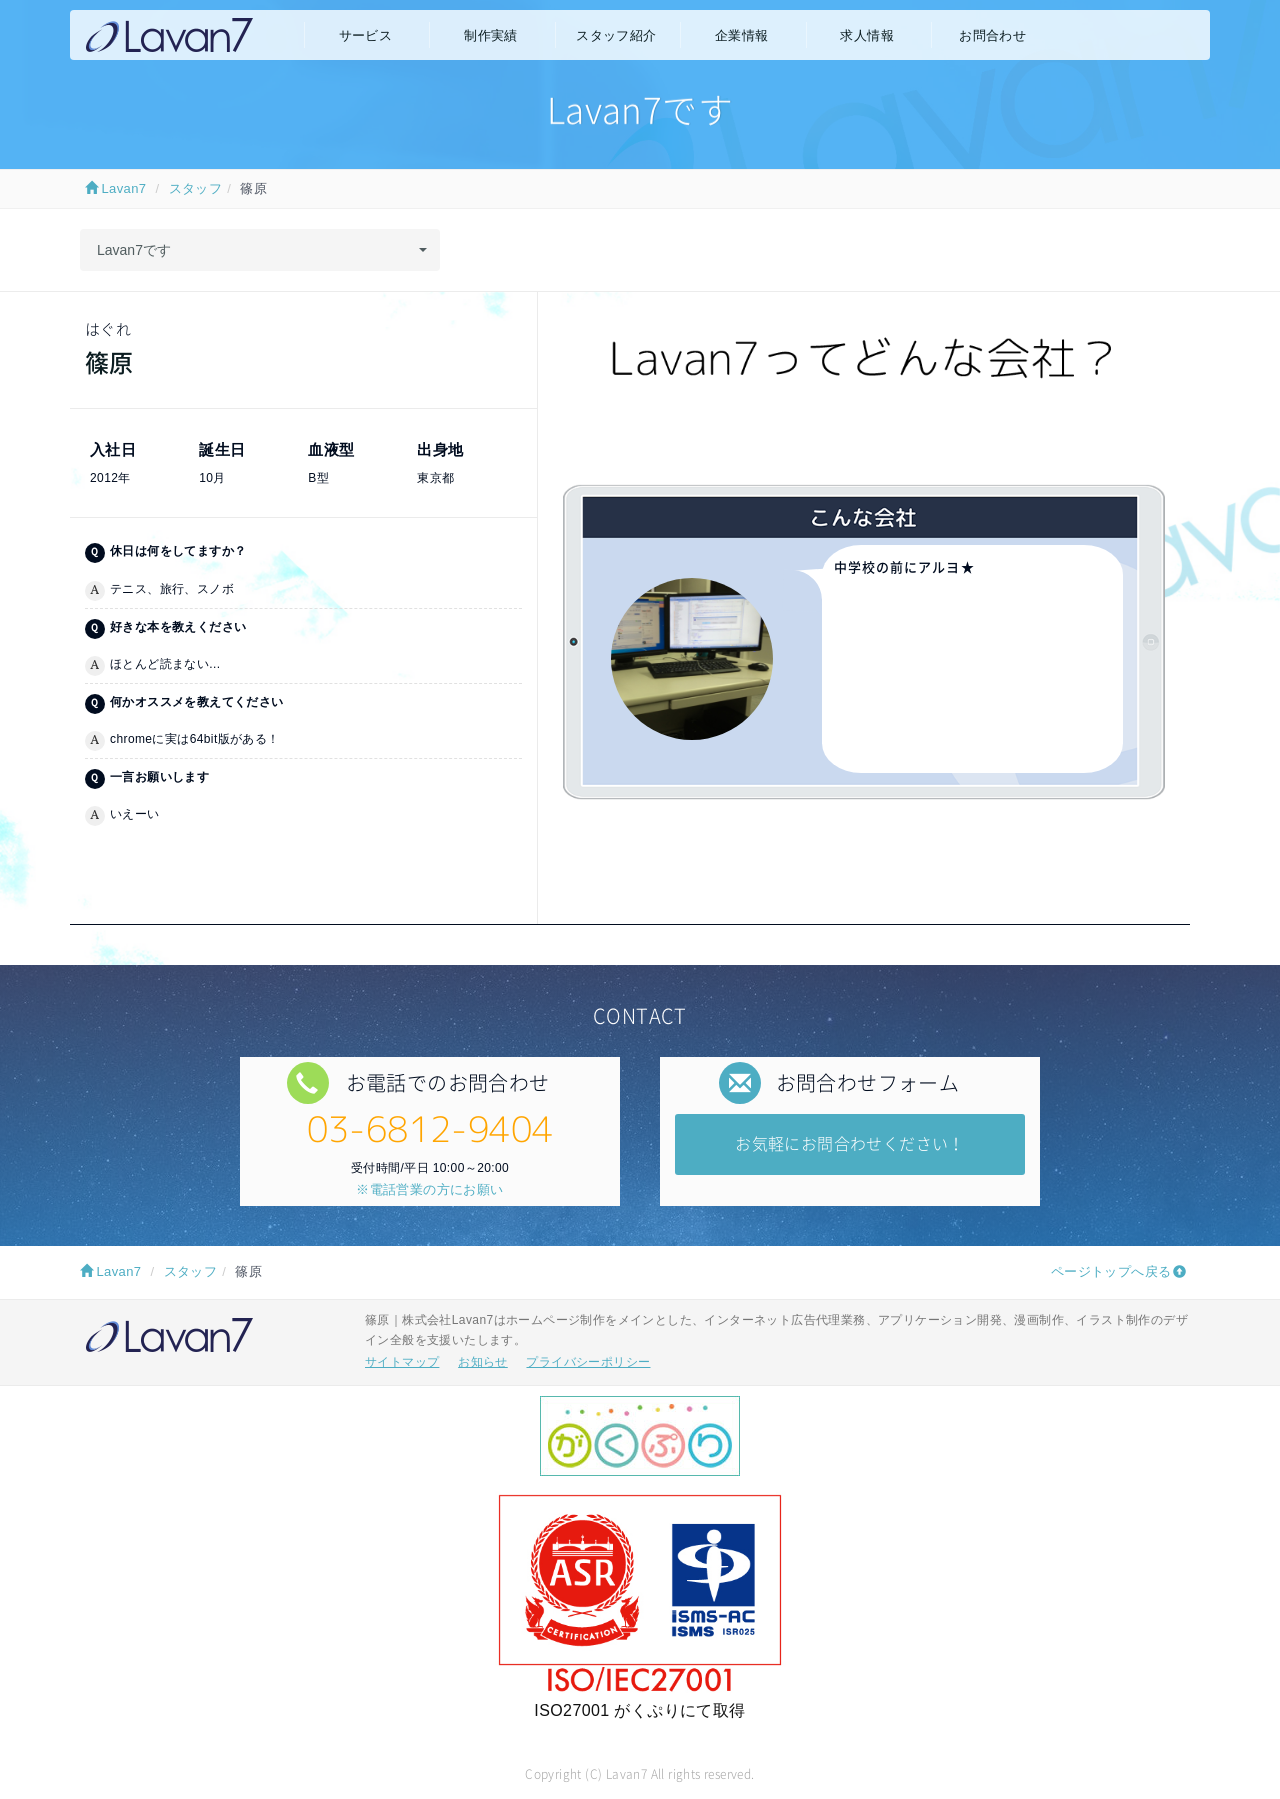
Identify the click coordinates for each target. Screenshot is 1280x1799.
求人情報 (867, 35)
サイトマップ (402, 1362)
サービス (366, 35)
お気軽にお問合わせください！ (850, 1143)
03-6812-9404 (430, 1128)
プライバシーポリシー (588, 1362)
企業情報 (742, 35)
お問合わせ (992, 35)
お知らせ (483, 1362)
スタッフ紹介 (616, 35)
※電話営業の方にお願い (429, 1189)
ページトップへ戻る (1111, 1271)
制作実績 (491, 35)
